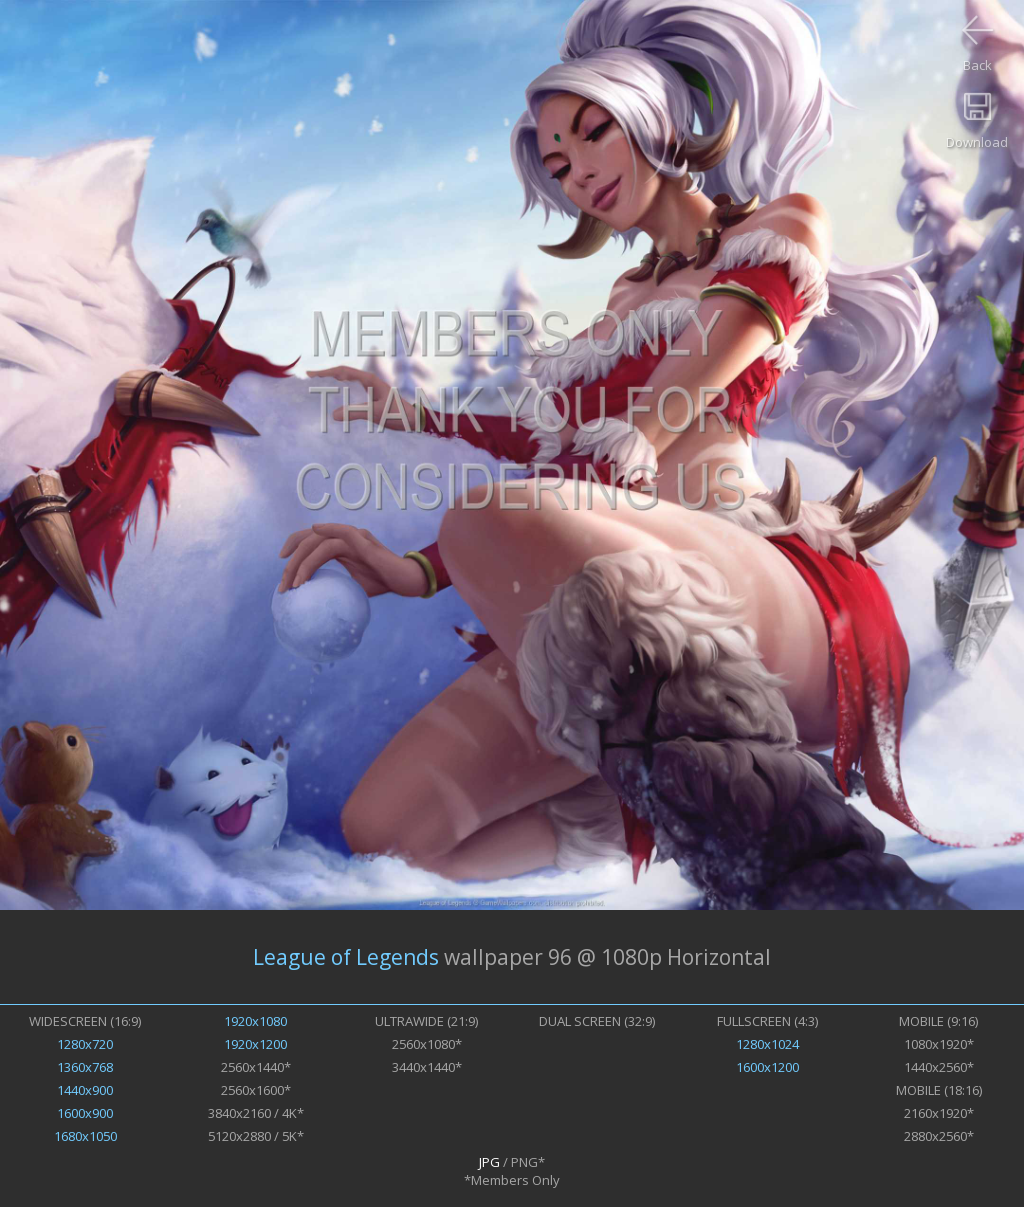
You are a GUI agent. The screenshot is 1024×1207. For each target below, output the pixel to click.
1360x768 (85, 1067)
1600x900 (85, 1113)
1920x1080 (255, 1021)
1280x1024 (767, 1044)
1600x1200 (767, 1067)
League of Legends (346, 957)
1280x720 (85, 1044)
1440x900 (85, 1090)
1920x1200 (255, 1044)
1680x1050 (85, 1136)
